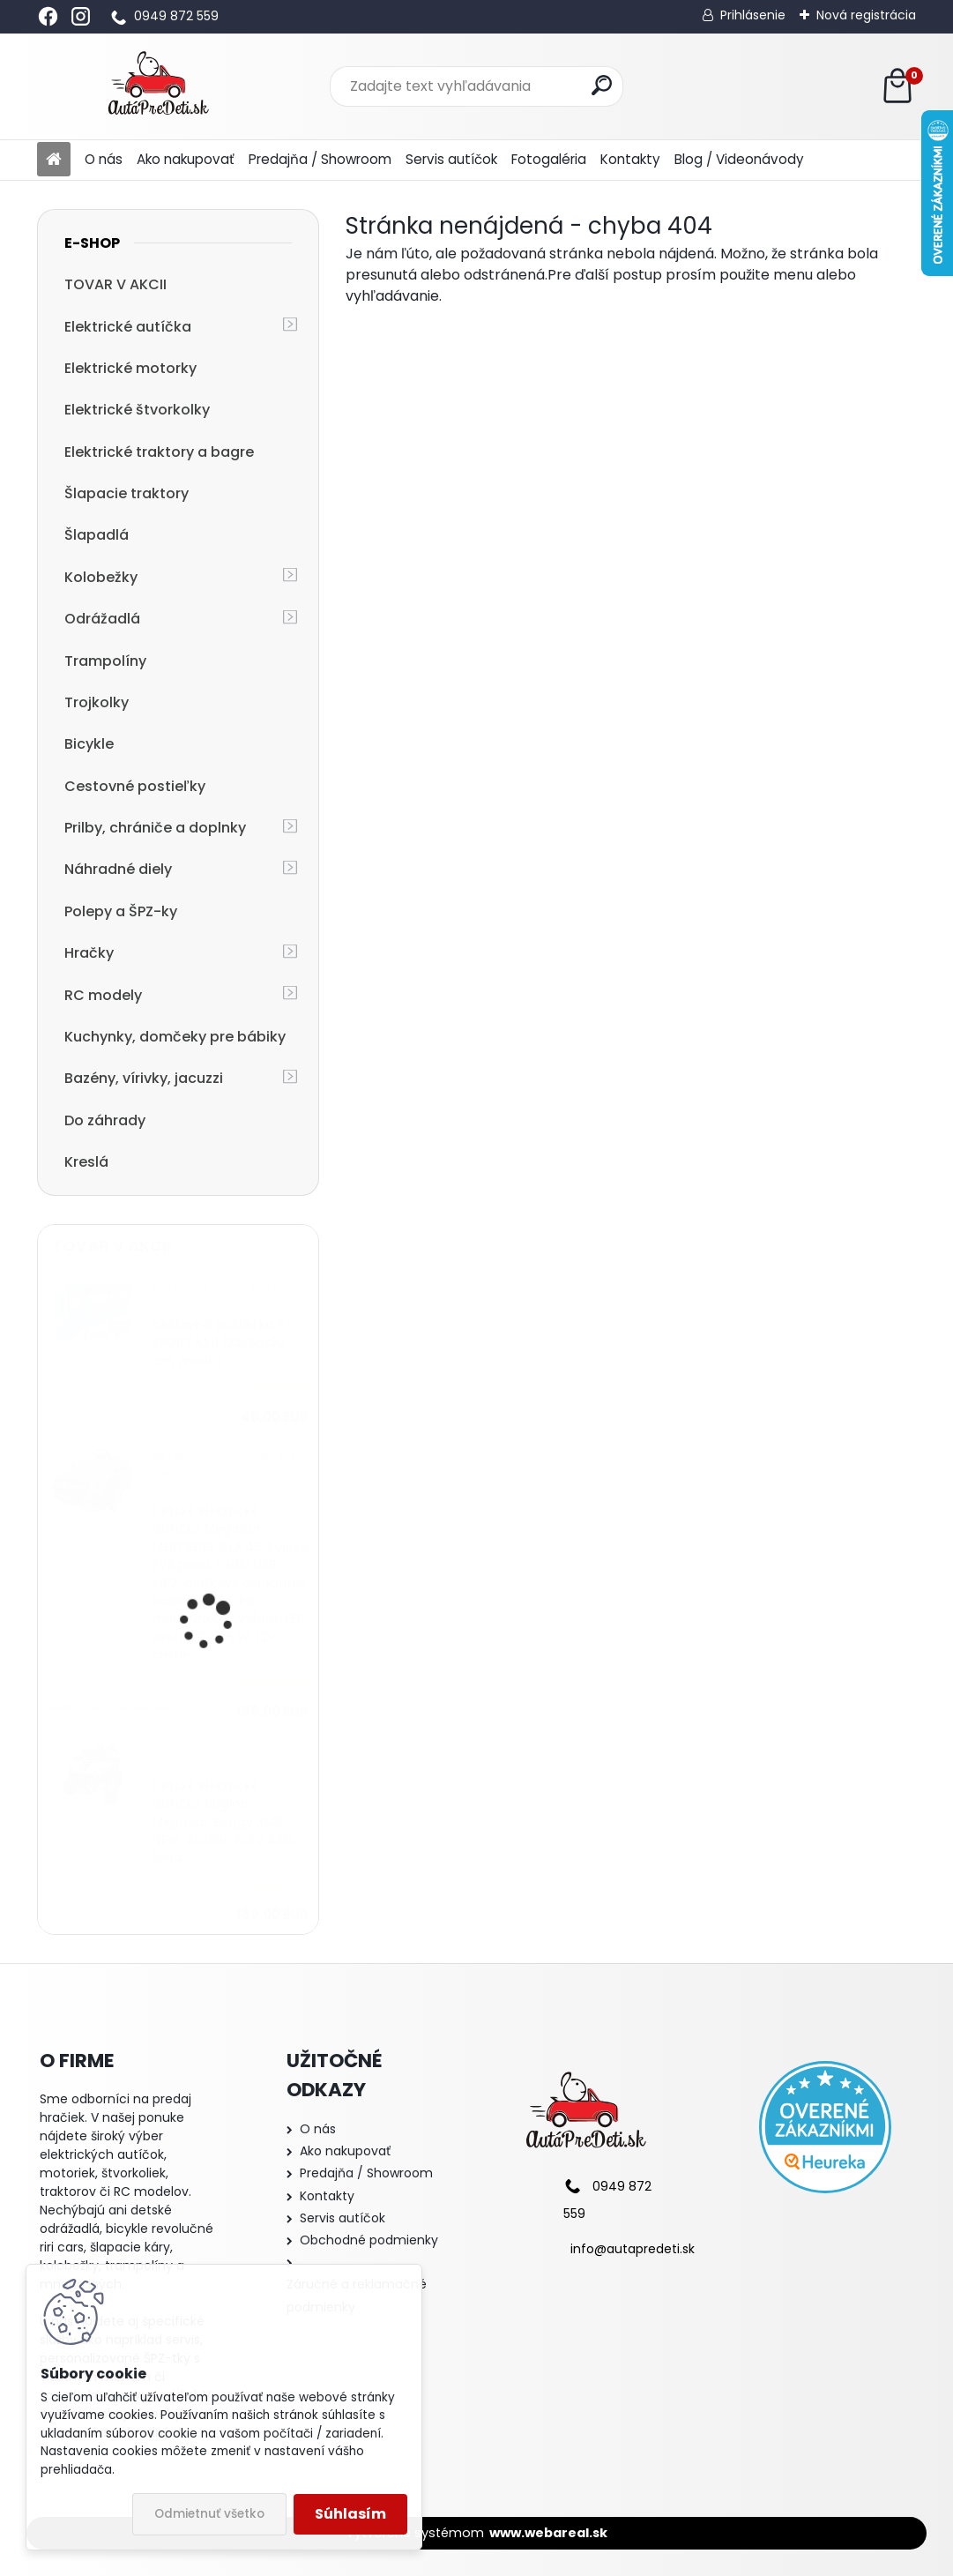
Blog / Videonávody (739, 159)
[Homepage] (54, 160)
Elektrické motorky (130, 368)
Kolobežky (101, 577)
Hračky (89, 953)
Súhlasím (350, 2514)
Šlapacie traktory (126, 493)
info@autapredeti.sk (632, 2249)
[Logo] (158, 86)
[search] (602, 85)
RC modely (103, 995)
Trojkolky (96, 702)
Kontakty (630, 159)
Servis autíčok (451, 159)
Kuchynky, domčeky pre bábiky (175, 1037)
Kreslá (86, 1162)
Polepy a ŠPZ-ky (120, 911)
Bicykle (89, 744)
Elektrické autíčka (127, 327)
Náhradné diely (118, 869)
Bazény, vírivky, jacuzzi (143, 1078)
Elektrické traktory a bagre (159, 452)
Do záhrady (104, 1120)
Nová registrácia (866, 15)
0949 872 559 (176, 16)
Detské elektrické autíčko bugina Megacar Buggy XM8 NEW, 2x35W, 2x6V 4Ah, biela (223, 1822)
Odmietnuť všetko (209, 2513)
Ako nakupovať (186, 159)
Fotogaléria (548, 159)
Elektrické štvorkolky (137, 409)
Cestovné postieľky (134, 786)
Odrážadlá (102, 619)
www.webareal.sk (548, 2533)
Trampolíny (105, 661)
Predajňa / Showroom (320, 159)
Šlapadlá (96, 535)
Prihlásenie (752, 15)
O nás (104, 159)
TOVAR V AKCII (115, 284)
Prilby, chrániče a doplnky (155, 828)
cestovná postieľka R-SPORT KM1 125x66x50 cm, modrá (223, 1343)
